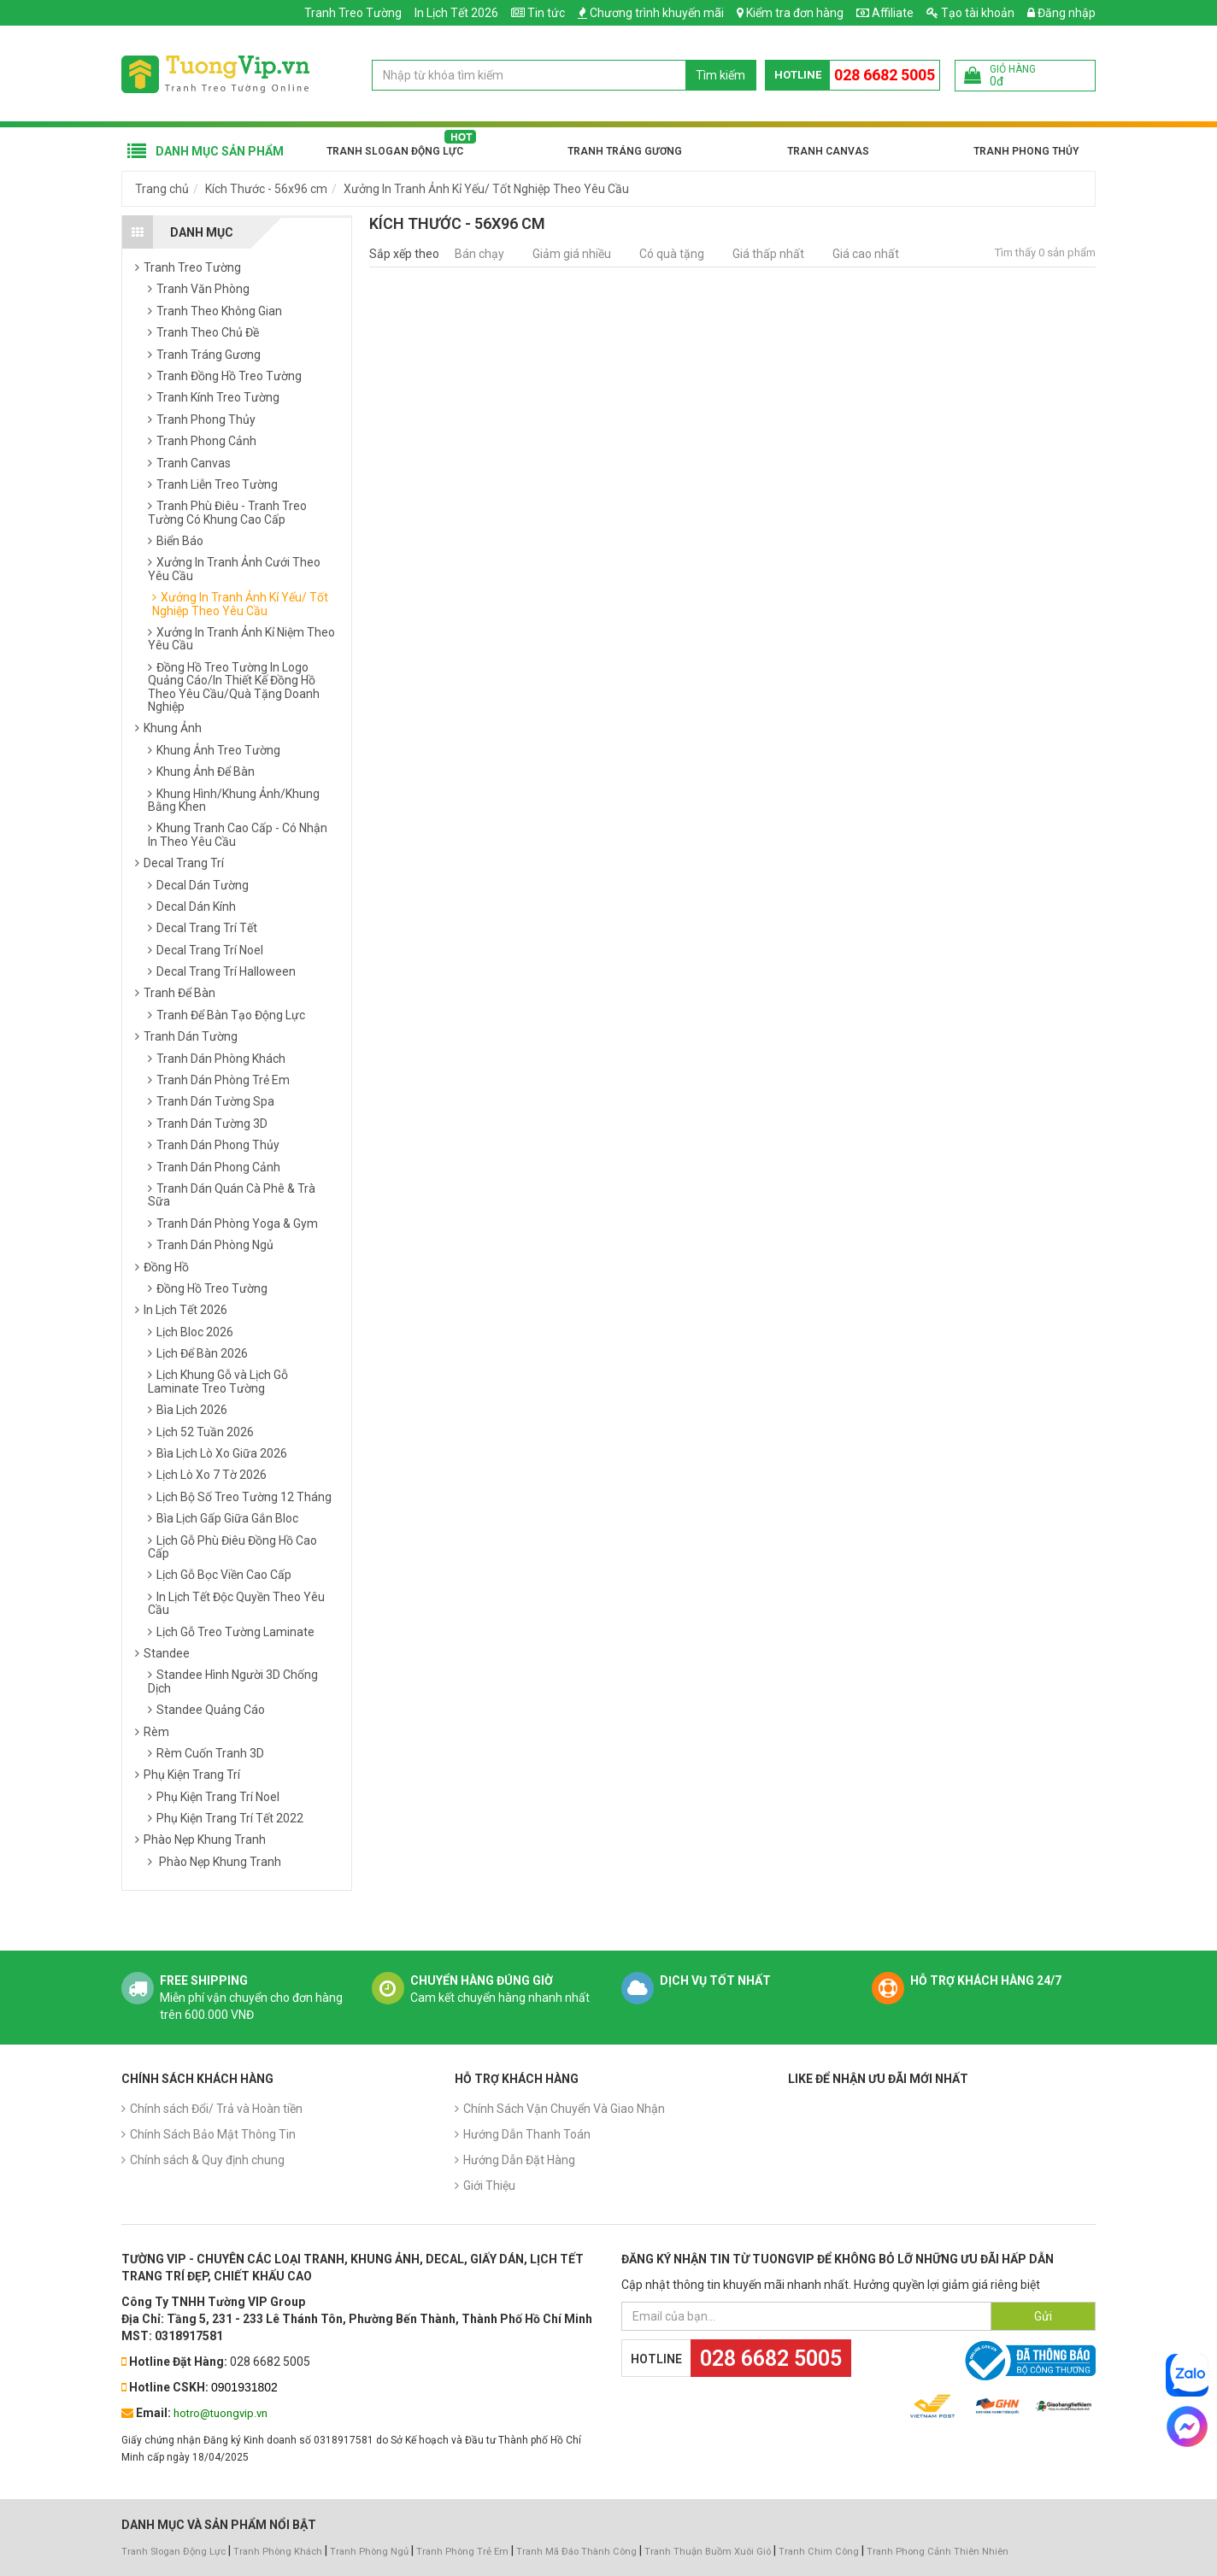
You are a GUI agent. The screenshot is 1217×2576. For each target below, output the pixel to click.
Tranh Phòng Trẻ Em (462, 2551)
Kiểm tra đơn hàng (795, 13)
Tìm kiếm (720, 75)
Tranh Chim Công (819, 2551)
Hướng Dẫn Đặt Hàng (519, 2160)
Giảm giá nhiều (571, 254)
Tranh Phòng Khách (277, 2551)
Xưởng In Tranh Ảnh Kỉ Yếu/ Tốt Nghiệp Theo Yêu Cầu (486, 189)
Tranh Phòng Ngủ (369, 2551)
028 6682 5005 (884, 75)
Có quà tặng (671, 254)
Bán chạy (479, 254)
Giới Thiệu (489, 2185)
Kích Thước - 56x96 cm (266, 189)
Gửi (1043, 2316)
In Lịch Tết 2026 (456, 13)
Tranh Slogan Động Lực (394, 151)
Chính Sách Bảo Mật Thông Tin (213, 2134)
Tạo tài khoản (970, 13)
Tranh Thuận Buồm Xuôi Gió (707, 2551)
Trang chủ (162, 189)
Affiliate (885, 13)
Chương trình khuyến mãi (657, 13)
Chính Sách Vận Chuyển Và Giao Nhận (564, 2108)
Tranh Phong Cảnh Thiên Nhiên (937, 2551)
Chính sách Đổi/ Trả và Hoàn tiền (216, 2108)
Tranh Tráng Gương (624, 151)
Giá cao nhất (865, 254)
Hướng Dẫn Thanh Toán (527, 2134)
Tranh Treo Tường (353, 13)
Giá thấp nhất (768, 254)
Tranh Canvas (828, 151)
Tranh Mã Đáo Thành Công (576, 2551)
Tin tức (546, 13)
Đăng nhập (1061, 13)
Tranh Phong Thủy (1026, 151)
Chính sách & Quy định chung (207, 2160)
